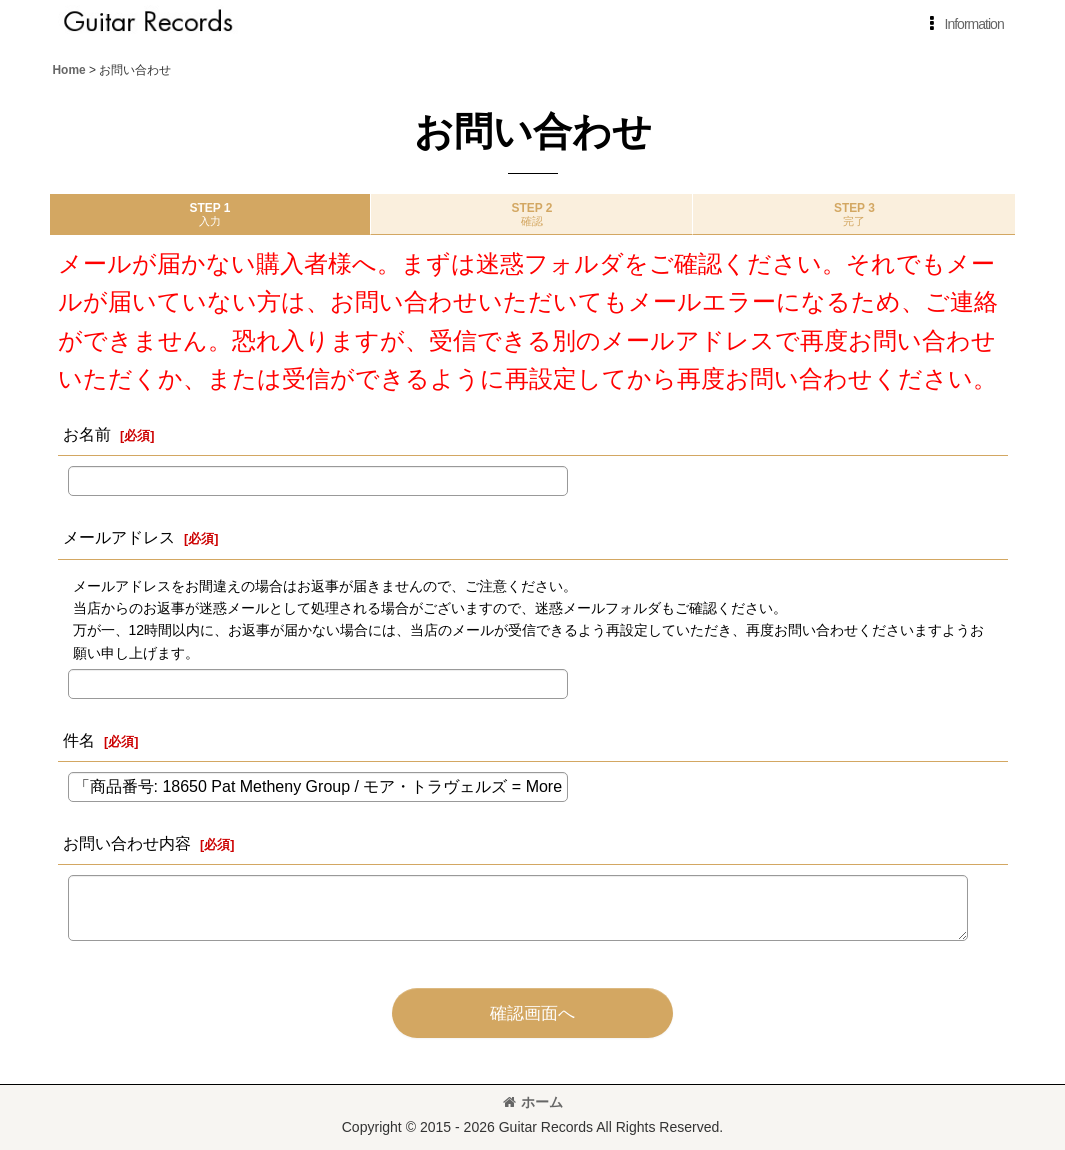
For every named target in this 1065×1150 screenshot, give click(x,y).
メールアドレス (119, 537)
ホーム (533, 1102)
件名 (79, 740)
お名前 (87, 434)
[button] (963, 24)
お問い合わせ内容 (127, 843)
